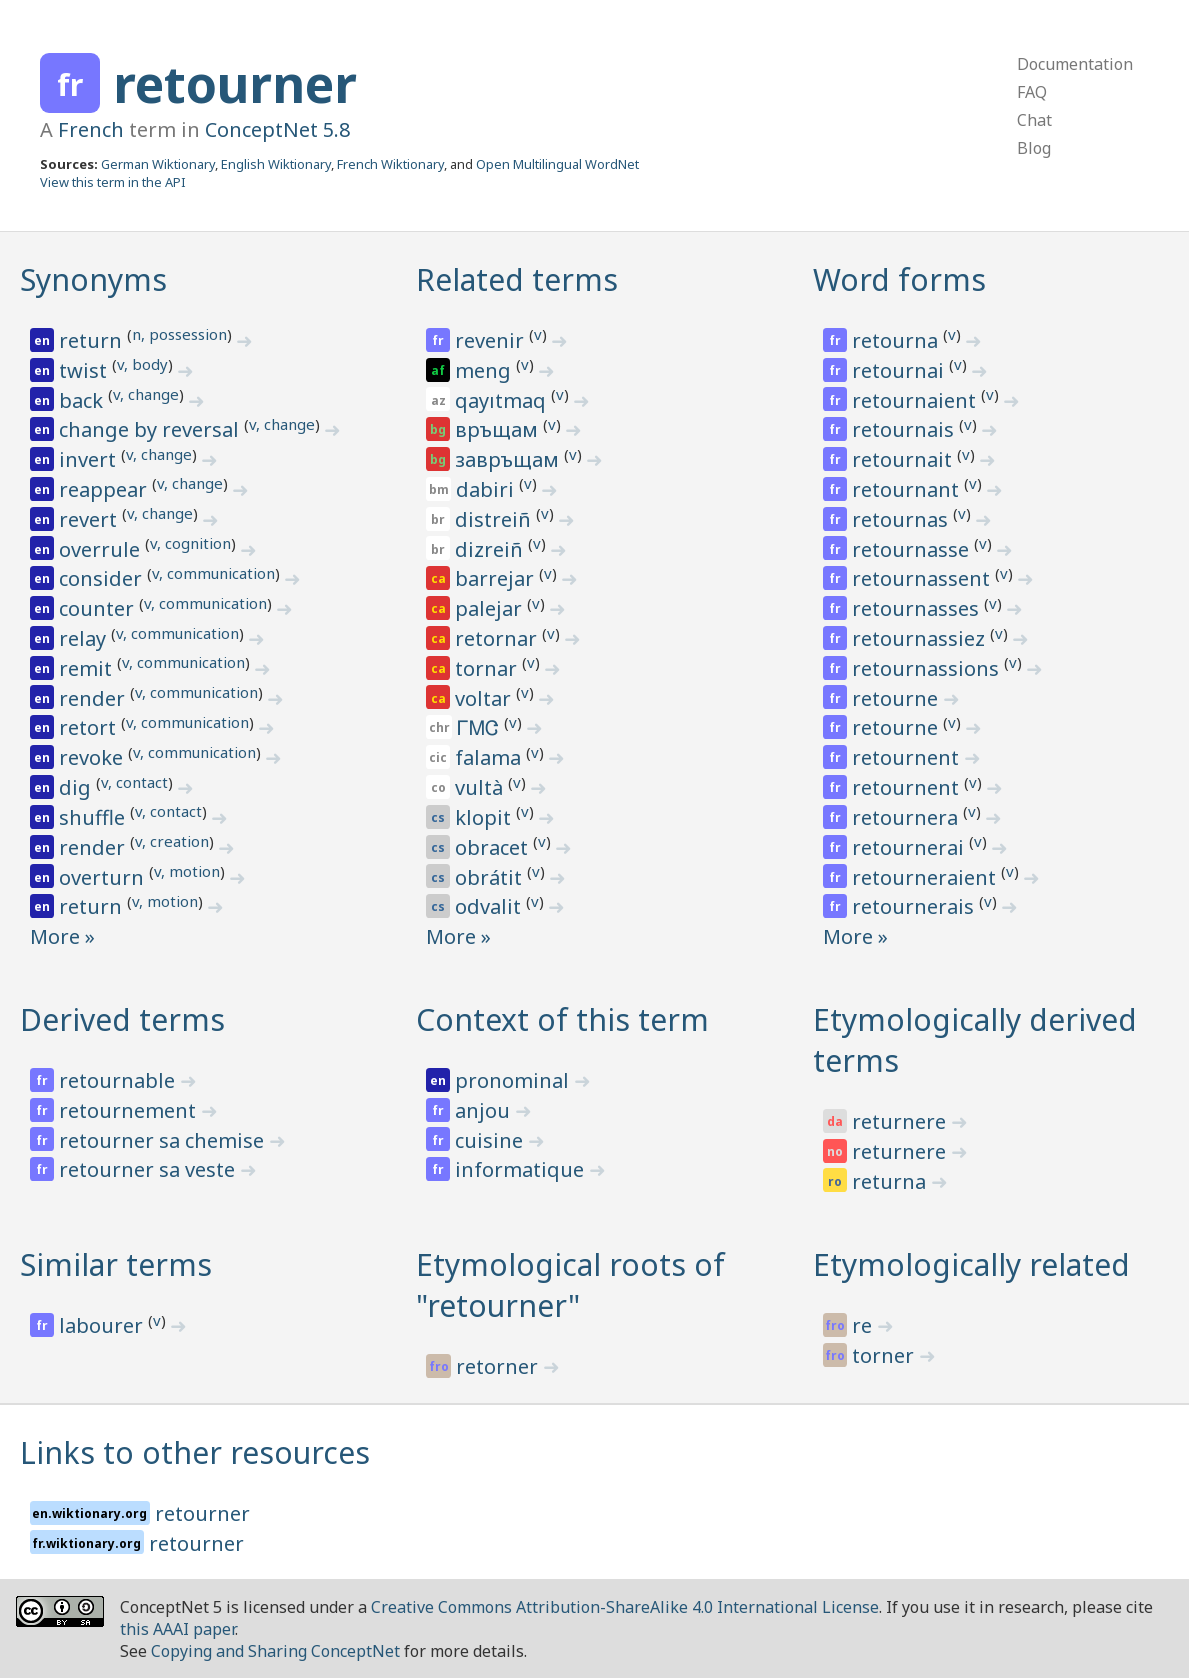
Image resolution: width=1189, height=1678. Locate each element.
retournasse (913, 549)
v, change (146, 394)
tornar (488, 668)
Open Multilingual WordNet (557, 164)
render (94, 698)
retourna (897, 340)
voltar (485, 698)
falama (490, 757)
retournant (908, 489)
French (91, 129)
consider (103, 578)
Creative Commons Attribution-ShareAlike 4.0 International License (625, 1607)
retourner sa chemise (164, 1140)
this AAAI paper (177, 1629)
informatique (522, 1169)
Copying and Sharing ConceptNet (275, 1651)
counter (99, 608)
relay (85, 638)
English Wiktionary (276, 164)
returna (891, 1181)
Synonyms (93, 279)
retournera (907, 817)
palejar (491, 608)
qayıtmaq (503, 400)
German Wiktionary (158, 164)
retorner (499, 1366)
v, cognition (190, 543)
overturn (104, 877)
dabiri (487, 489)
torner (885, 1355)
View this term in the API (113, 182)
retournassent (923, 578)
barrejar (497, 578)
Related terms (517, 279)
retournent (908, 757)
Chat (1034, 120)
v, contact (134, 782)
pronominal (514, 1080)
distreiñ (495, 519)
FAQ (1032, 92)
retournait (904, 459)
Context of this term (562, 1019)
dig (77, 787)
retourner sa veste (149, 1169)
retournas (902, 519)
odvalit (490, 906)
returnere (901, 1121)
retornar (498, 638)
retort (90, 727)
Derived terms (122, 1019)
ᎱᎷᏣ (480, 727)
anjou (485, 1110)
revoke (93, 757)
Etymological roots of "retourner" (570, 1285)
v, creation (172, 841)
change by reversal (151, 429)
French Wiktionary (390, 164)
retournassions (928, 668)
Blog (1034, 148)
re (864, 1325)
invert (90, 459)
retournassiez (921, 638)
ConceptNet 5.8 (277, 129)
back (83, 400)
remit (88, 668)
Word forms (899, 279)
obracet (494, 847)
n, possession (179, 334)
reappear (105, 489)
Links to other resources (195, 1452)
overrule (102, 549)
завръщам (509, 459)
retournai (900, 370)
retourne (897, 698)
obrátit (491, 877)
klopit (485, 817)
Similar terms (116, 1264)
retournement (130, 1110)
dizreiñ (491, 549)
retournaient (916, 400)
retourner (235, 84)
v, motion (187, 871)
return (93, 340)
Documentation (1075, 64)
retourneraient (926, 877)
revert (90, 519)
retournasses (918, 608)
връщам (499, 429)
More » (62, 936)
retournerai (910, 847)
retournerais (915, 906)
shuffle (94, 817)
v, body (142, 364)
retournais (905, 429)
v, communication (213, 573)
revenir (492, 340)
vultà (481, 787)
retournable (119, 1080)
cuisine (491, 1140)
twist (85, 370)
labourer (103, 1325)
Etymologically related (971, 1264)
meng (485, 370)
